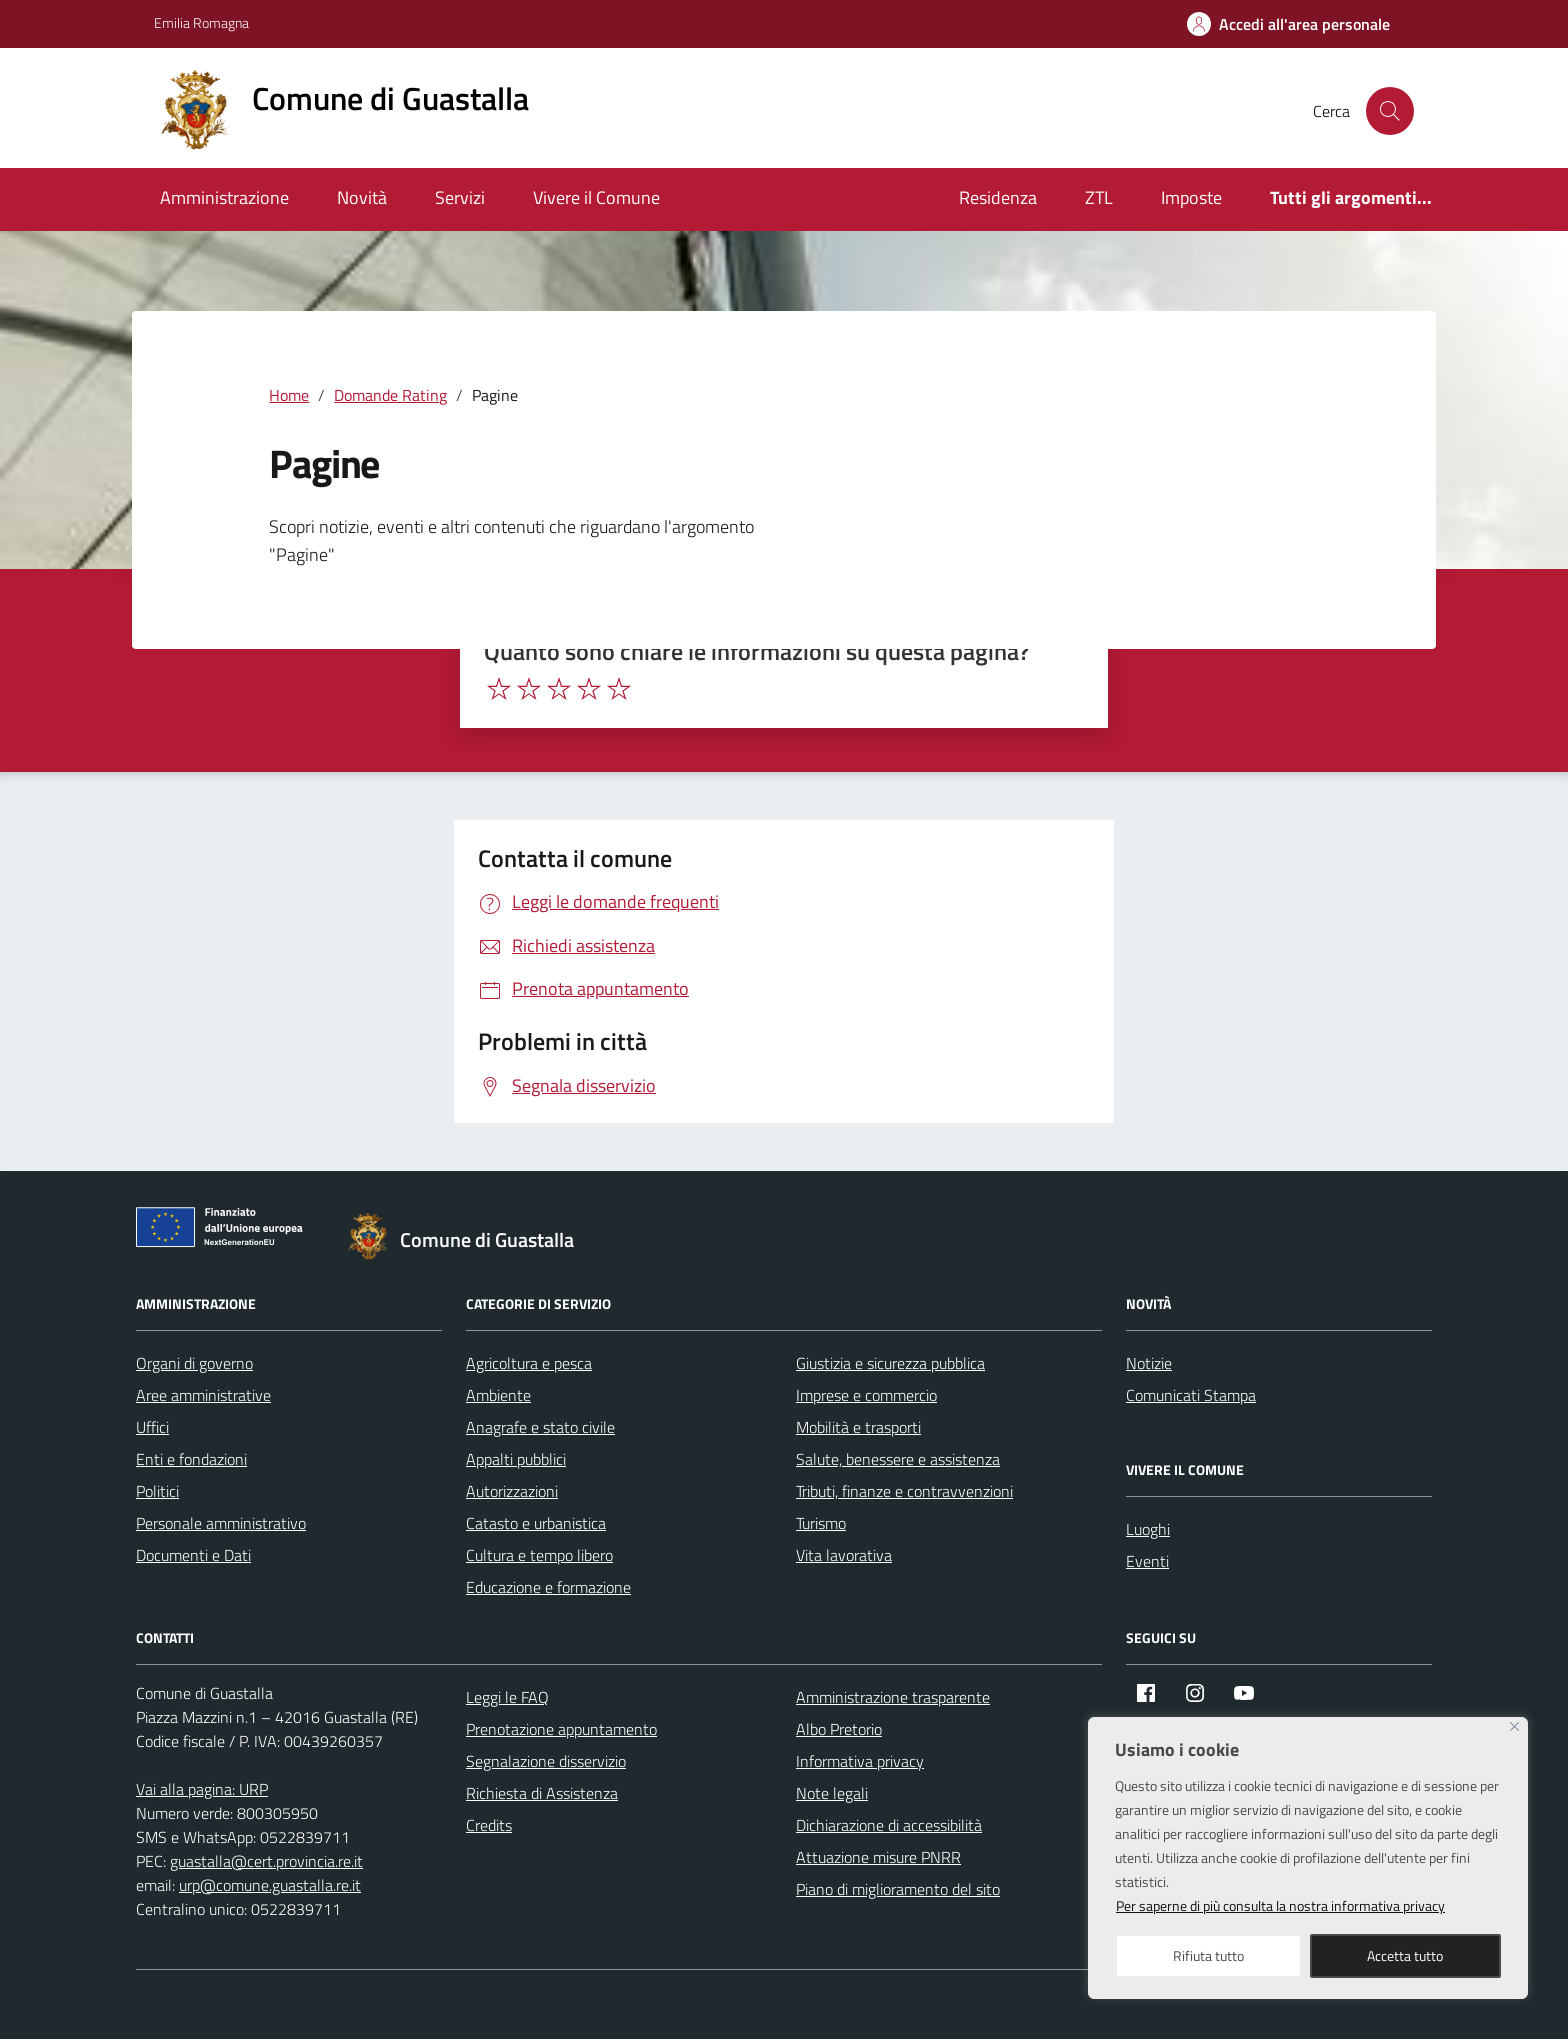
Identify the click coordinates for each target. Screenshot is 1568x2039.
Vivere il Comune (596, 197)
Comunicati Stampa (1191, 1395)
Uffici (152, 1427)
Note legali (832, 1793)
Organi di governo (194, 1363)
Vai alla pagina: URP (202, 1789)
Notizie (1149, 1363)
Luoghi (1148, 1529)
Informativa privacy (860, 1761)
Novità (362, 197)
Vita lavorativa (844, 1555)
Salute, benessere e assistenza (898, 1459)
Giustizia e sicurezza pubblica (890, 1363)
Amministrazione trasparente (893, 1697)
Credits (489, 1825)
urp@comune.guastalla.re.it (270, 1885)
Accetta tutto (1405, 1955)
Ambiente (498, 1395)
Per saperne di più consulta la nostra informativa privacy (1280, 1905)
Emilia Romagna (201, 22)
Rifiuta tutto (1208, 1955)
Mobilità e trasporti (858, 1427)
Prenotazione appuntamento (561, 1729)
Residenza (998, 197)
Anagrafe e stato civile (540, 1427)
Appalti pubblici (516, 1459)
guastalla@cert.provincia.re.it (266, 1861)
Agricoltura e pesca (529, 1363)
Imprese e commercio (866, 1395)
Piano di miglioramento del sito (898, 1889)
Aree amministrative (203, 1395)
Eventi (1147, 1561)
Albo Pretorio (839, 1729)
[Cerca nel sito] (1390, 111)
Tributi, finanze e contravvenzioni (904, 1491)
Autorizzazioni (512, 1491)
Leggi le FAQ (507, 1697)
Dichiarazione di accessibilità (889, 1825)
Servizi (460, 197)
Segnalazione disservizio (546, 1761)
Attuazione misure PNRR (878, 1857)
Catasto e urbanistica (536, 1523)
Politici (157, 1491)
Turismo (821, 1523)
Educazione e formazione (548, 1587)
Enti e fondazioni (191, 1459)
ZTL (1099, 197)
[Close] (1514, 1726)
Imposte (1191, 197)
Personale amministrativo (221, 1523)
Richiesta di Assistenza (542, 1793)
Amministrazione (224, 197)
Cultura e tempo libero (539, 1555)
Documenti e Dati (193, 1555)
